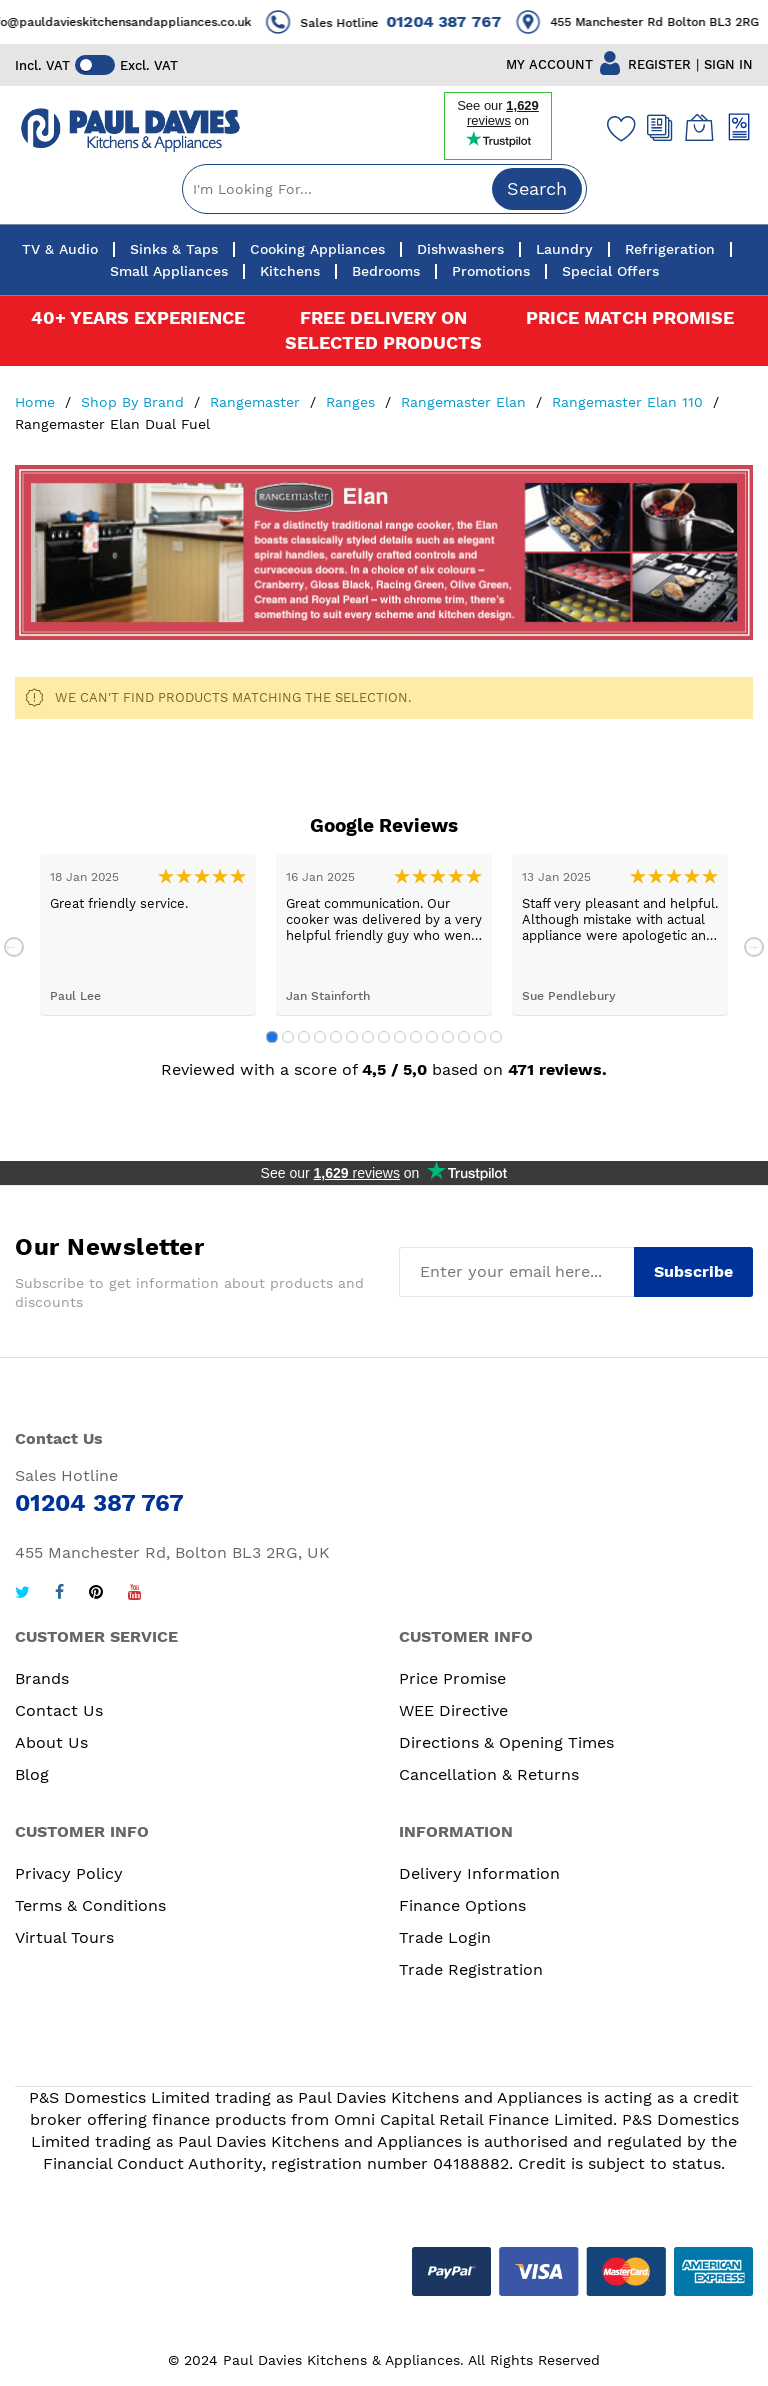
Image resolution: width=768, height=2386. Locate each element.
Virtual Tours (64, 1937)
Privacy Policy (69, 1873)
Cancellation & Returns (489, 1774)
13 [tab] (464, 1037)
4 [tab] (320, 1037)
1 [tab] (272, 1037)
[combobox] (384, 189)
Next (754, 947)
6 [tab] (352, 1037)
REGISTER (659, 64)
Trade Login (445, 1937)
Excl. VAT (149, 65)
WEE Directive (453, 1710)
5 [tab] (336, 1037)
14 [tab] (480, 1037)
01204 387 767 (466, 21)
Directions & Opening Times (506, 1742)
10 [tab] (416, 1037)
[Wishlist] (617, 128)
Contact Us (59, 1710)
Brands (42, 1678)
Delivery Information (479, 1873)
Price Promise (452, 1678)
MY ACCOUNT (549, 64)
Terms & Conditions (90, 1905)
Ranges (353, 402)
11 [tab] (432, 1037)
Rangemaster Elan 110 (630, 402)
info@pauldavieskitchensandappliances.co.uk (141, 22)
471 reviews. (557, 1069)
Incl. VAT (42, 65)
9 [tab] (400, 1037)
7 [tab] (368, 1037)
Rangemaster (257, 402)
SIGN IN (728, 64)
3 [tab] (304, 1037)
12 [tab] (448, 1037)
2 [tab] (288, 1037)
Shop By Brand (135, 402)
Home (37, 402)
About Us (51, 1742)
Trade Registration (471, 1969)
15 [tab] (496, 1037)
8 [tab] (384, 1037)
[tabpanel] (148, 934)
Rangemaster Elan (466, 402)
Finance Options (462, 1905)
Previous (14, 947)
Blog (32, 1774)
